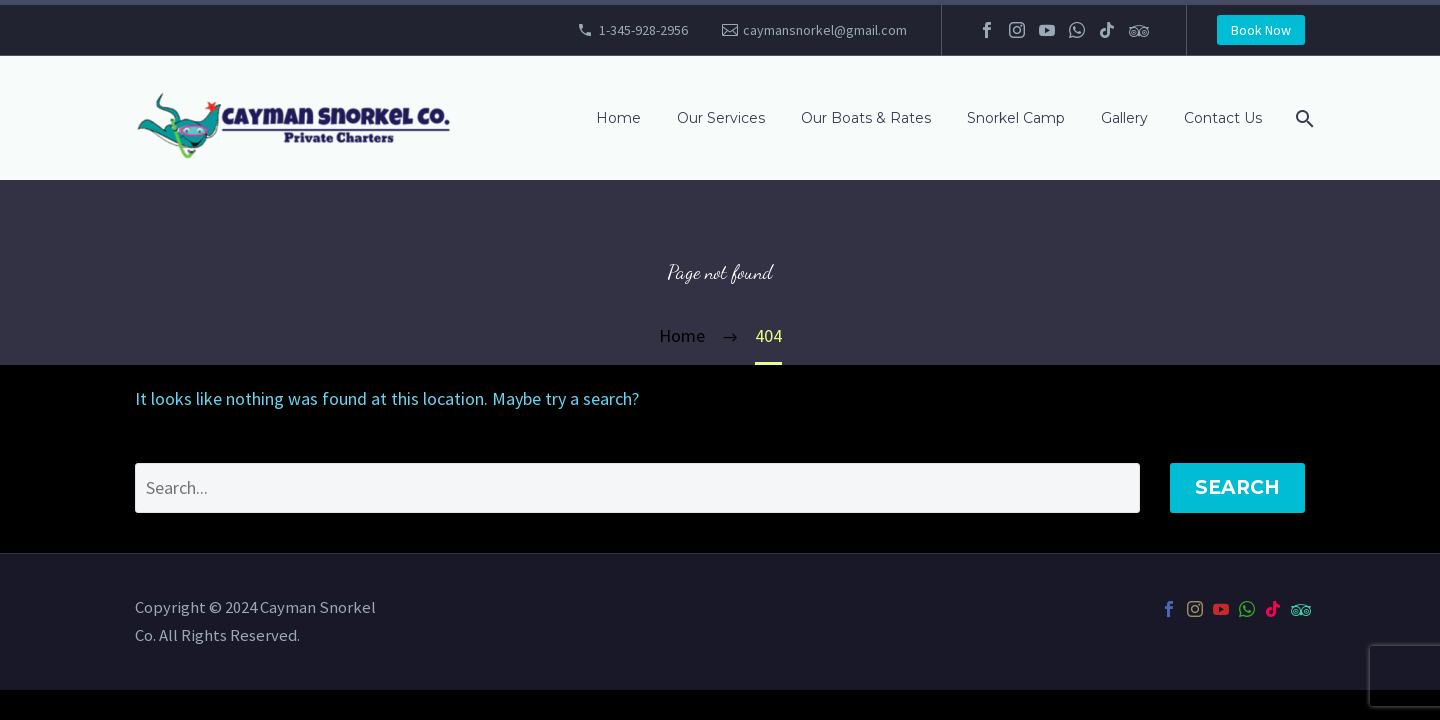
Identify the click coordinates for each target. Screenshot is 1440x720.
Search (1237, 487)
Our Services (721, 118)
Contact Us (1223, 118)
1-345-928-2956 (643, 30)
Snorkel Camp (1016, 118)
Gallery (1124, 118)
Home (618, 118)
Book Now (1261, 30)
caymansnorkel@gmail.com (825, 30)
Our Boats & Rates (866, 118)
